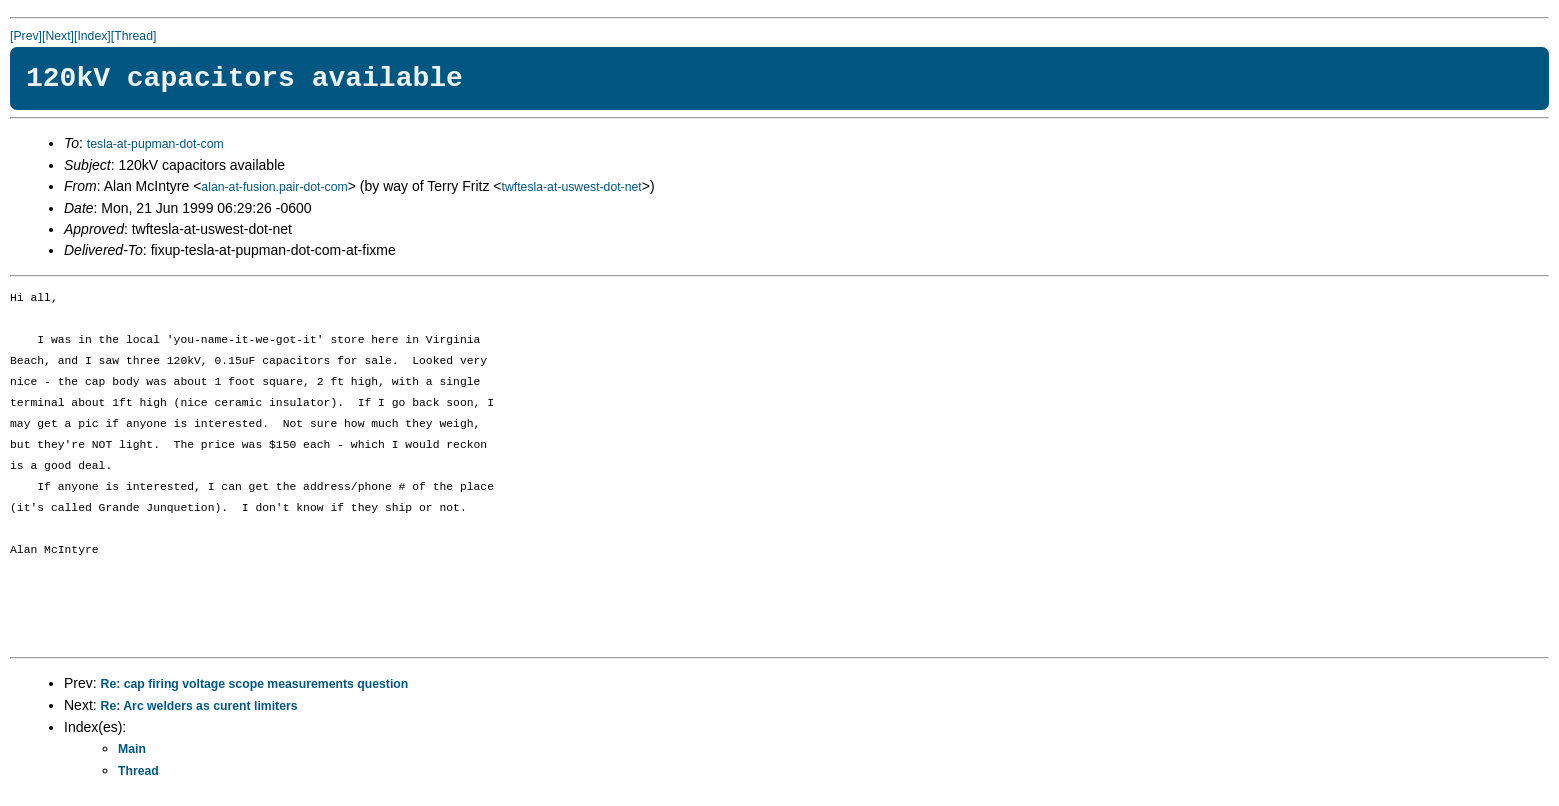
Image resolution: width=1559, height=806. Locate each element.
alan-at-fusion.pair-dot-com (274, 187)
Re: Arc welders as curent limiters (199, 706)
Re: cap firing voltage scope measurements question (255, 684)
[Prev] (26, 36)
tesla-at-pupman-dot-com (155, 144)
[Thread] (134, 36)
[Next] (58, 36)
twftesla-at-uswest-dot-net (572, 187)
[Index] (92, 36)
